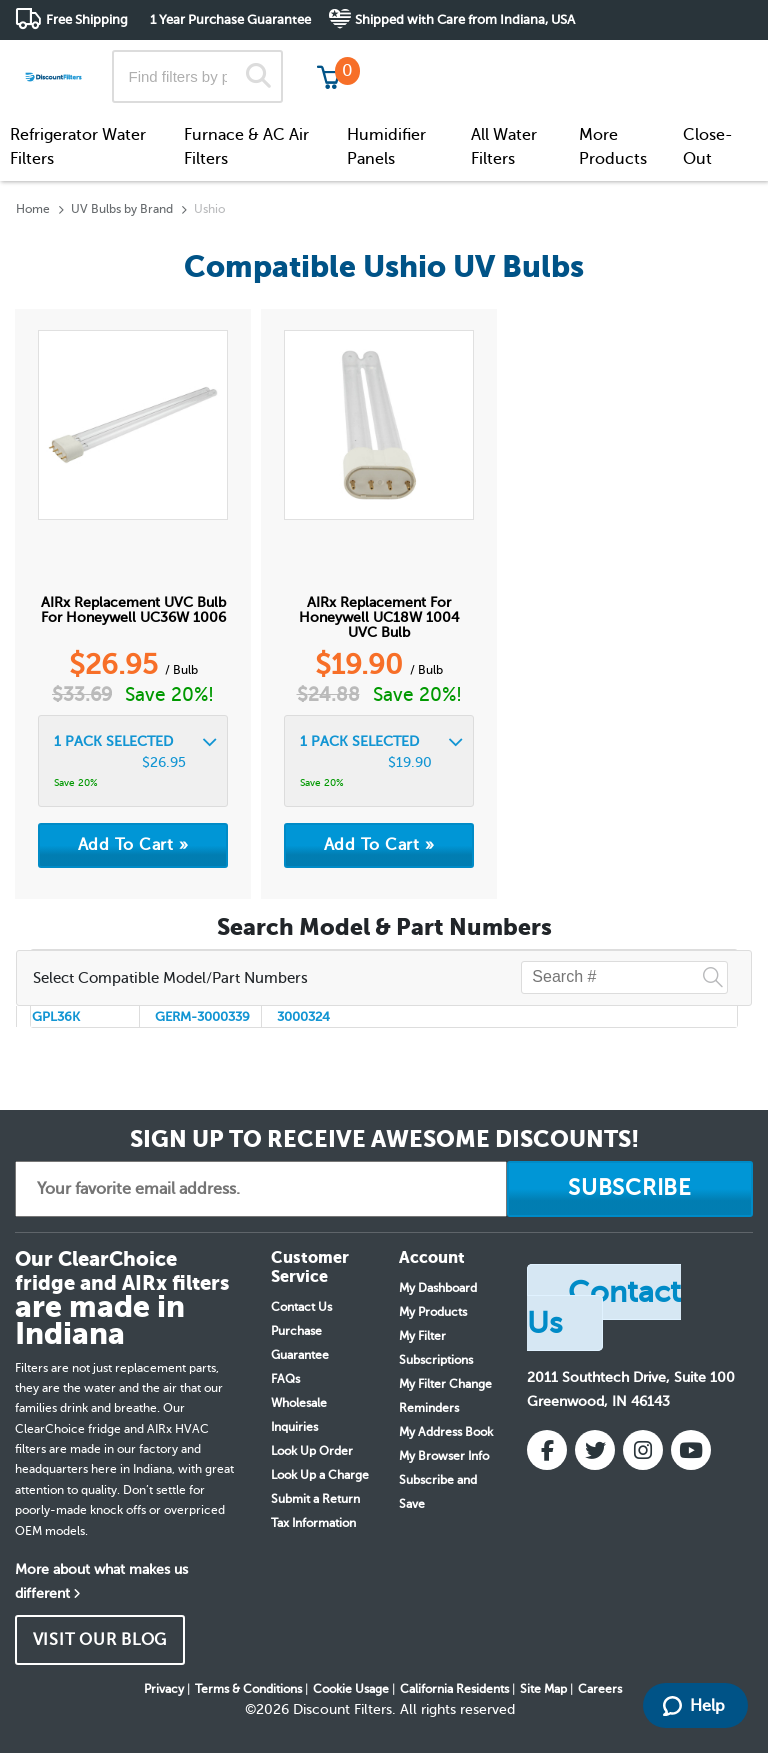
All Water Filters (504, 147)
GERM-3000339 (202, 1016)
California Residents (454, 1689)
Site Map (543, 1689)
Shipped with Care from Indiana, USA (465, 19)
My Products (433, 1312)
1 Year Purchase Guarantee (230, 19)
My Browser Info (444, 1456)
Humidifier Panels (386, 147)
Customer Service (576, 59)
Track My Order (433, 59)
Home (33, 209)
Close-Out (708, 147)
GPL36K (56, 1016)
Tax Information (313, 1523)
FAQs (285, 1379)
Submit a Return (315, 1499)
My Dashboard (438, 1288)
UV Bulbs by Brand (122, 209)
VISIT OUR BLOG (100, 1640)
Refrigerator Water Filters (78, 147)
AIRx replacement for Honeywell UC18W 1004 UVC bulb (379, 617)
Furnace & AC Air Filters (246, 147)
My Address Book (446, 1432)
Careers (600, 1689)
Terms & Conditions (248, 1689)
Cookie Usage (351, 1689)
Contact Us (301, 1307)
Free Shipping (87, 19)
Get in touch (710, 61)
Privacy (164, 1689)
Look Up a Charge (320, 1475)
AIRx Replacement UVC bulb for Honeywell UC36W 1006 (133, 610)
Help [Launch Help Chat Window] (694, 1706)
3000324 (303, 1016)
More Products (613, 147)
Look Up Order (312, 1451)
